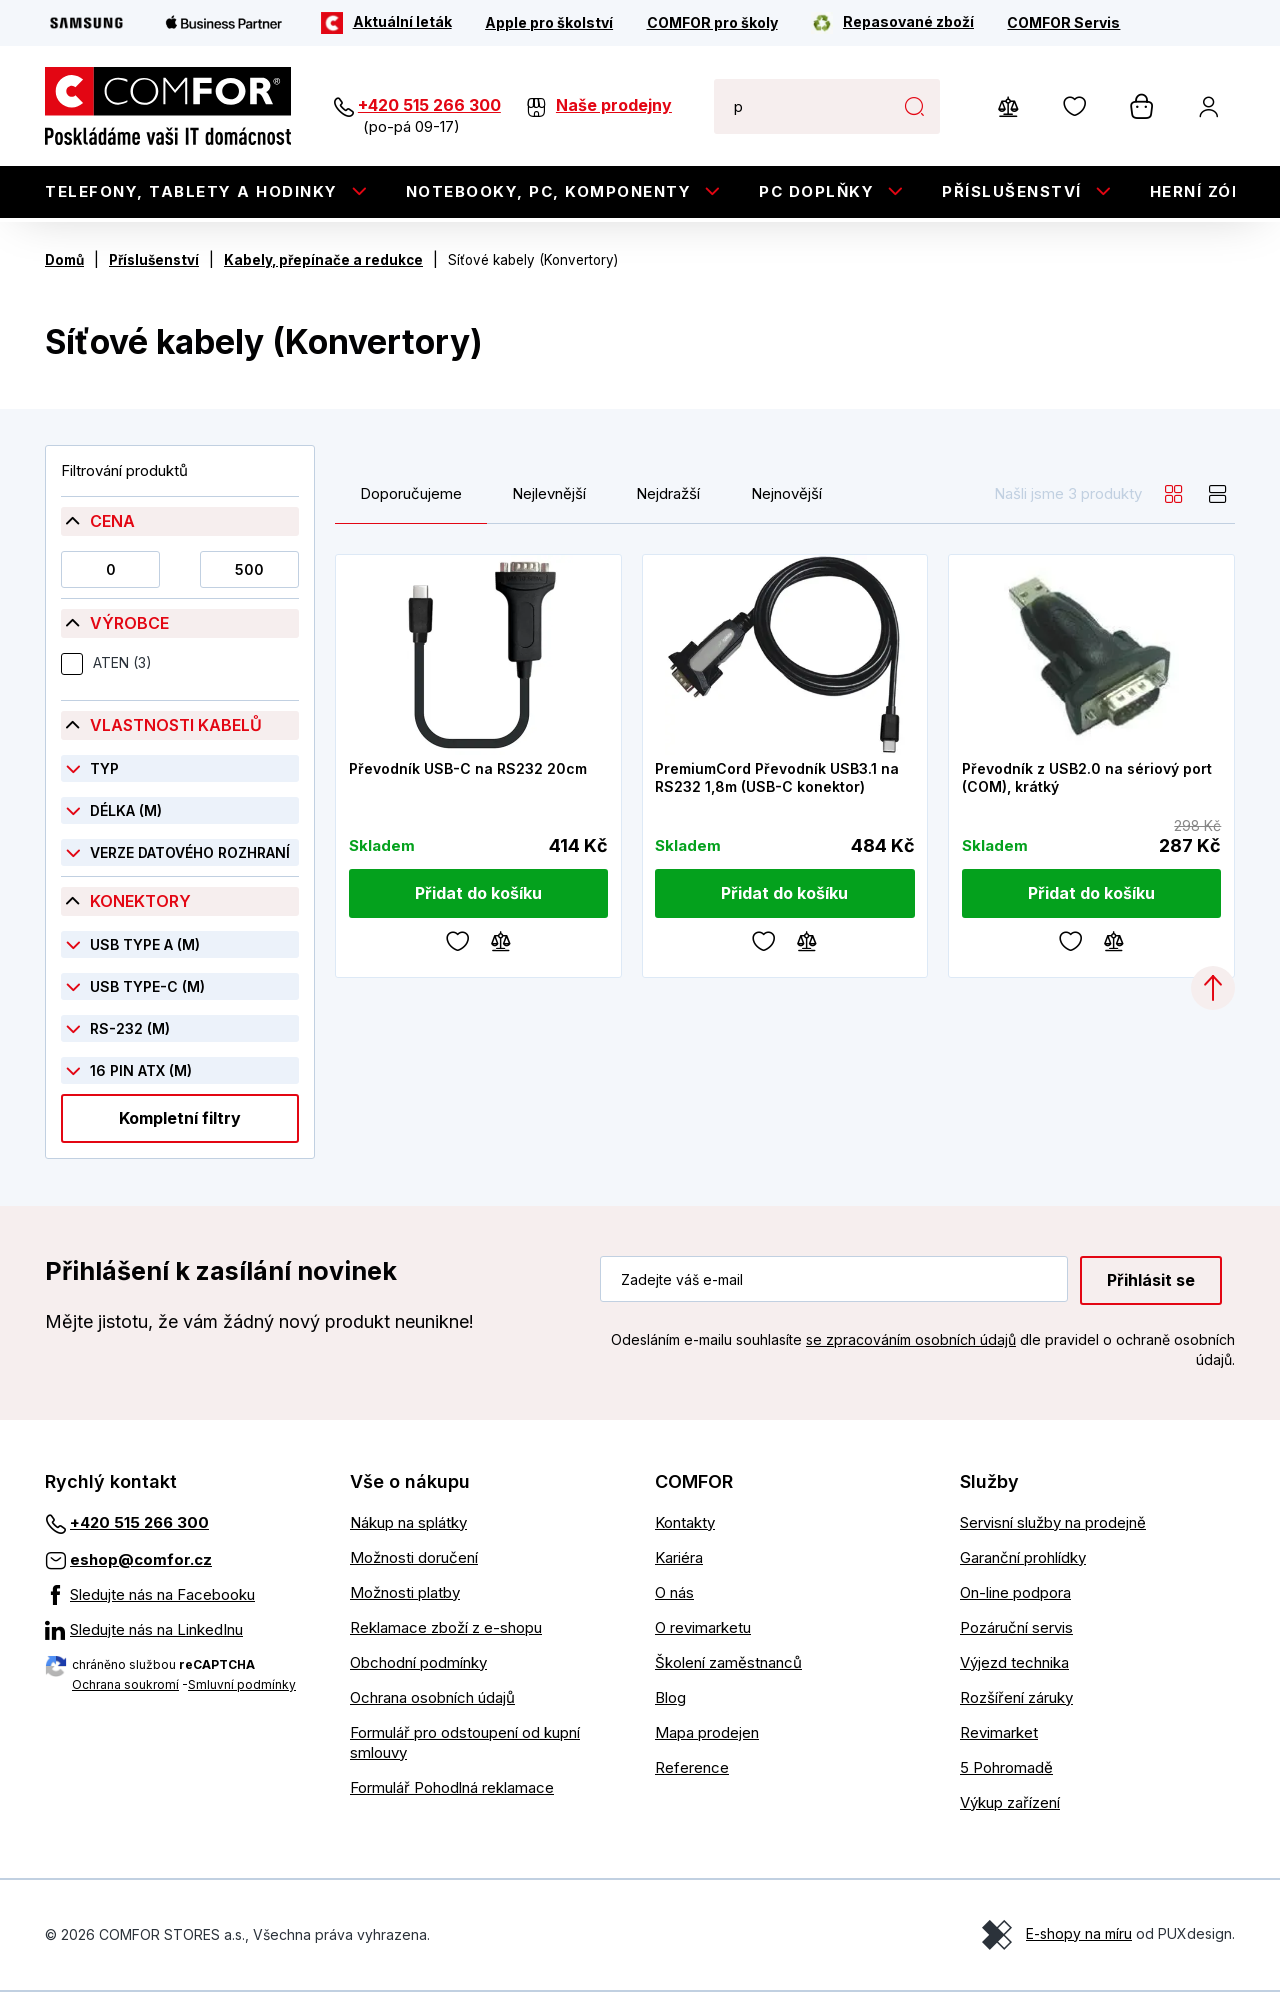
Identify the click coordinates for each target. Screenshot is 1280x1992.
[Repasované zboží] (892, 23)
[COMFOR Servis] (1063, 23)
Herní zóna (1204, 191)
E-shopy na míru (1079, 1933)
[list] (1218, 494)
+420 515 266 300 (429, 105)
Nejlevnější (549, 494)
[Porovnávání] (501, 940)
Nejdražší (668, 494)
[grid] (1174, 494)
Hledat (914, 106)
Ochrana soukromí (125, 1684)
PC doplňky (816, 191)
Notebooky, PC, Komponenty (549, 191)
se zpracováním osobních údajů (911, 1339)
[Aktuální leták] (386, 23)
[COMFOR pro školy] (712, 23)
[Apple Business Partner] (224, 23)
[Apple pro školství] (549, 23)
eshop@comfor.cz (141, 1559)
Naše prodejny (614, 105)
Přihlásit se (1151, 1280)
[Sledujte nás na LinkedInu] (182, 1630)
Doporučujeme (411, 494)
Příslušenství (1012, 191)
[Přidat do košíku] (479, 893)
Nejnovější (786, 494)
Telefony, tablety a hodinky (191, 191)
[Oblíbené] (458, 940)
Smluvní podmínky (242, 1684)
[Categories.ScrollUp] (1213, 988)
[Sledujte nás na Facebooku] (182, 1595)
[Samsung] (86, 23)
